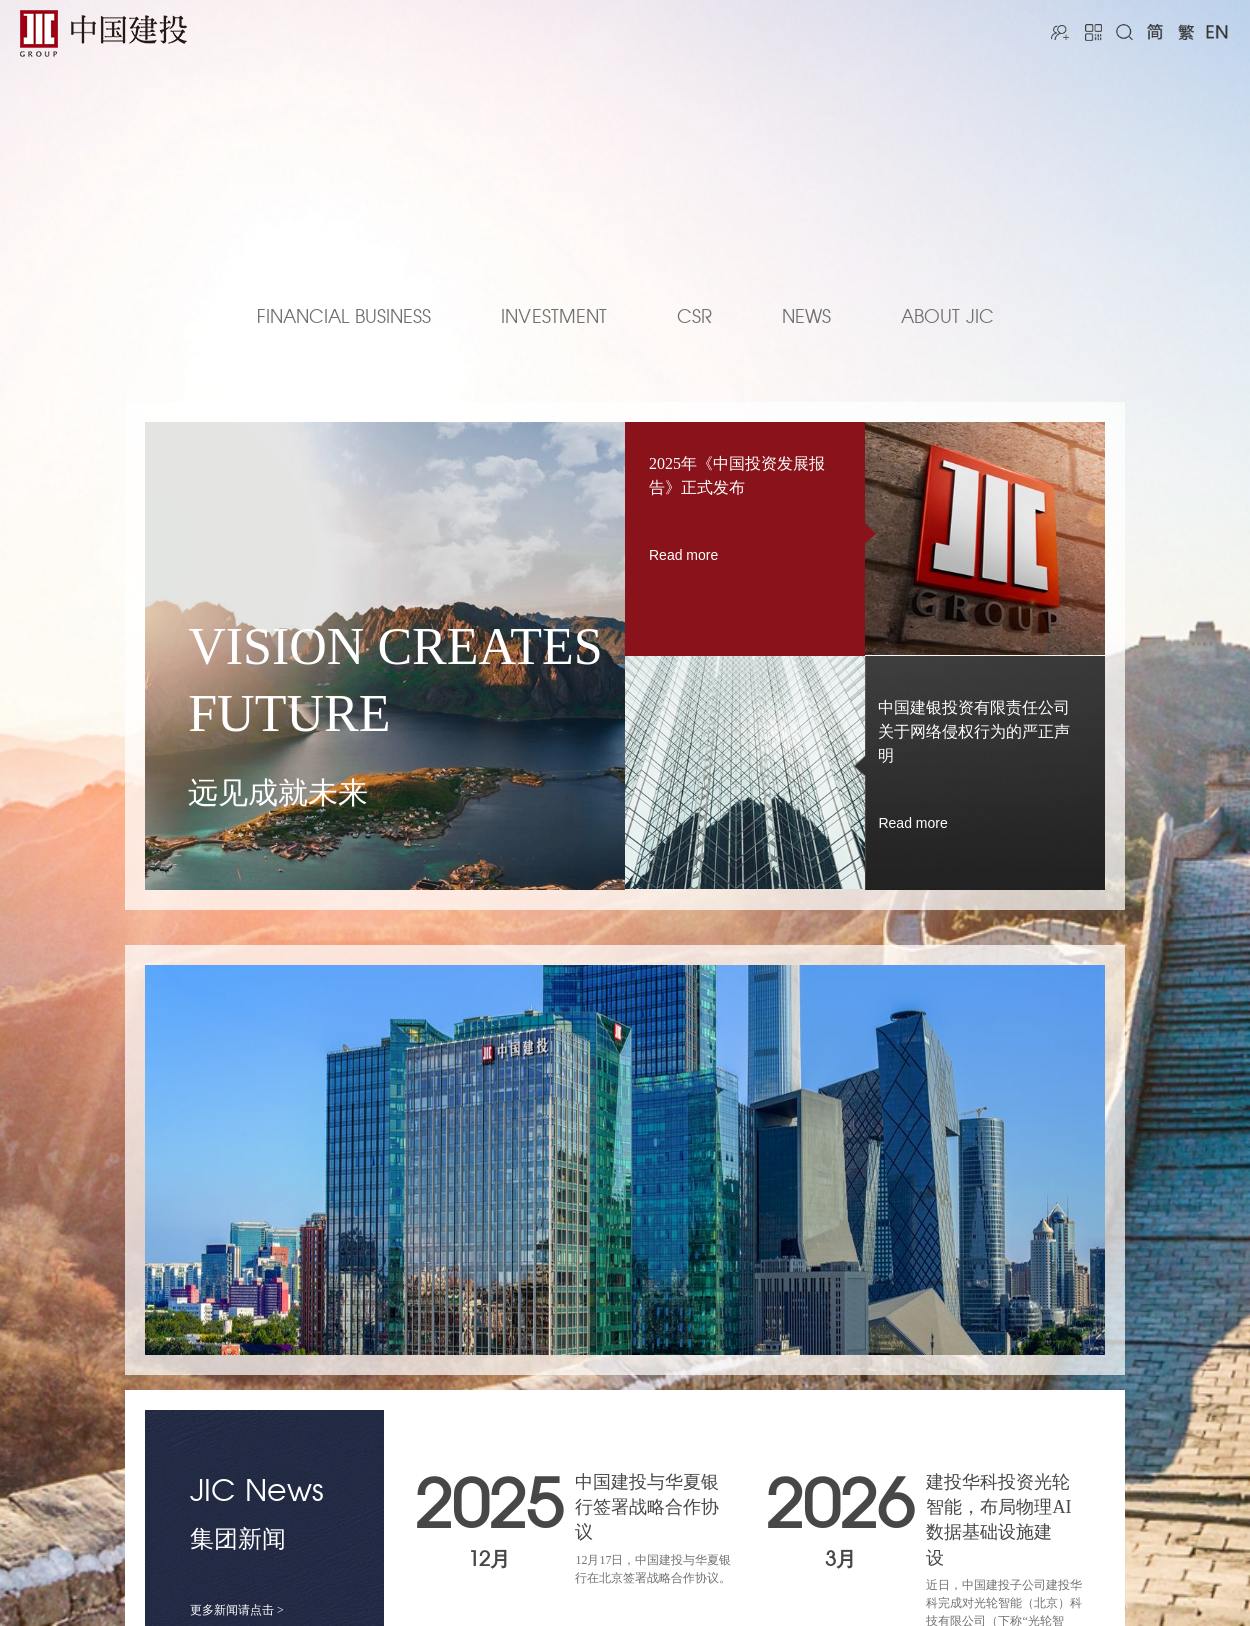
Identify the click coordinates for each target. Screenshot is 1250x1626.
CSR (694, 318)
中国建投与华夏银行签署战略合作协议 (647, 1507)
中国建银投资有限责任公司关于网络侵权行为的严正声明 (974, 731)
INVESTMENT (554, 318)
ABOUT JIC (947, 318)
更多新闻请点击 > (237, 1610)
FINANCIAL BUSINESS (344, 318)
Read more (683, 555)
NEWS (806, 318)
